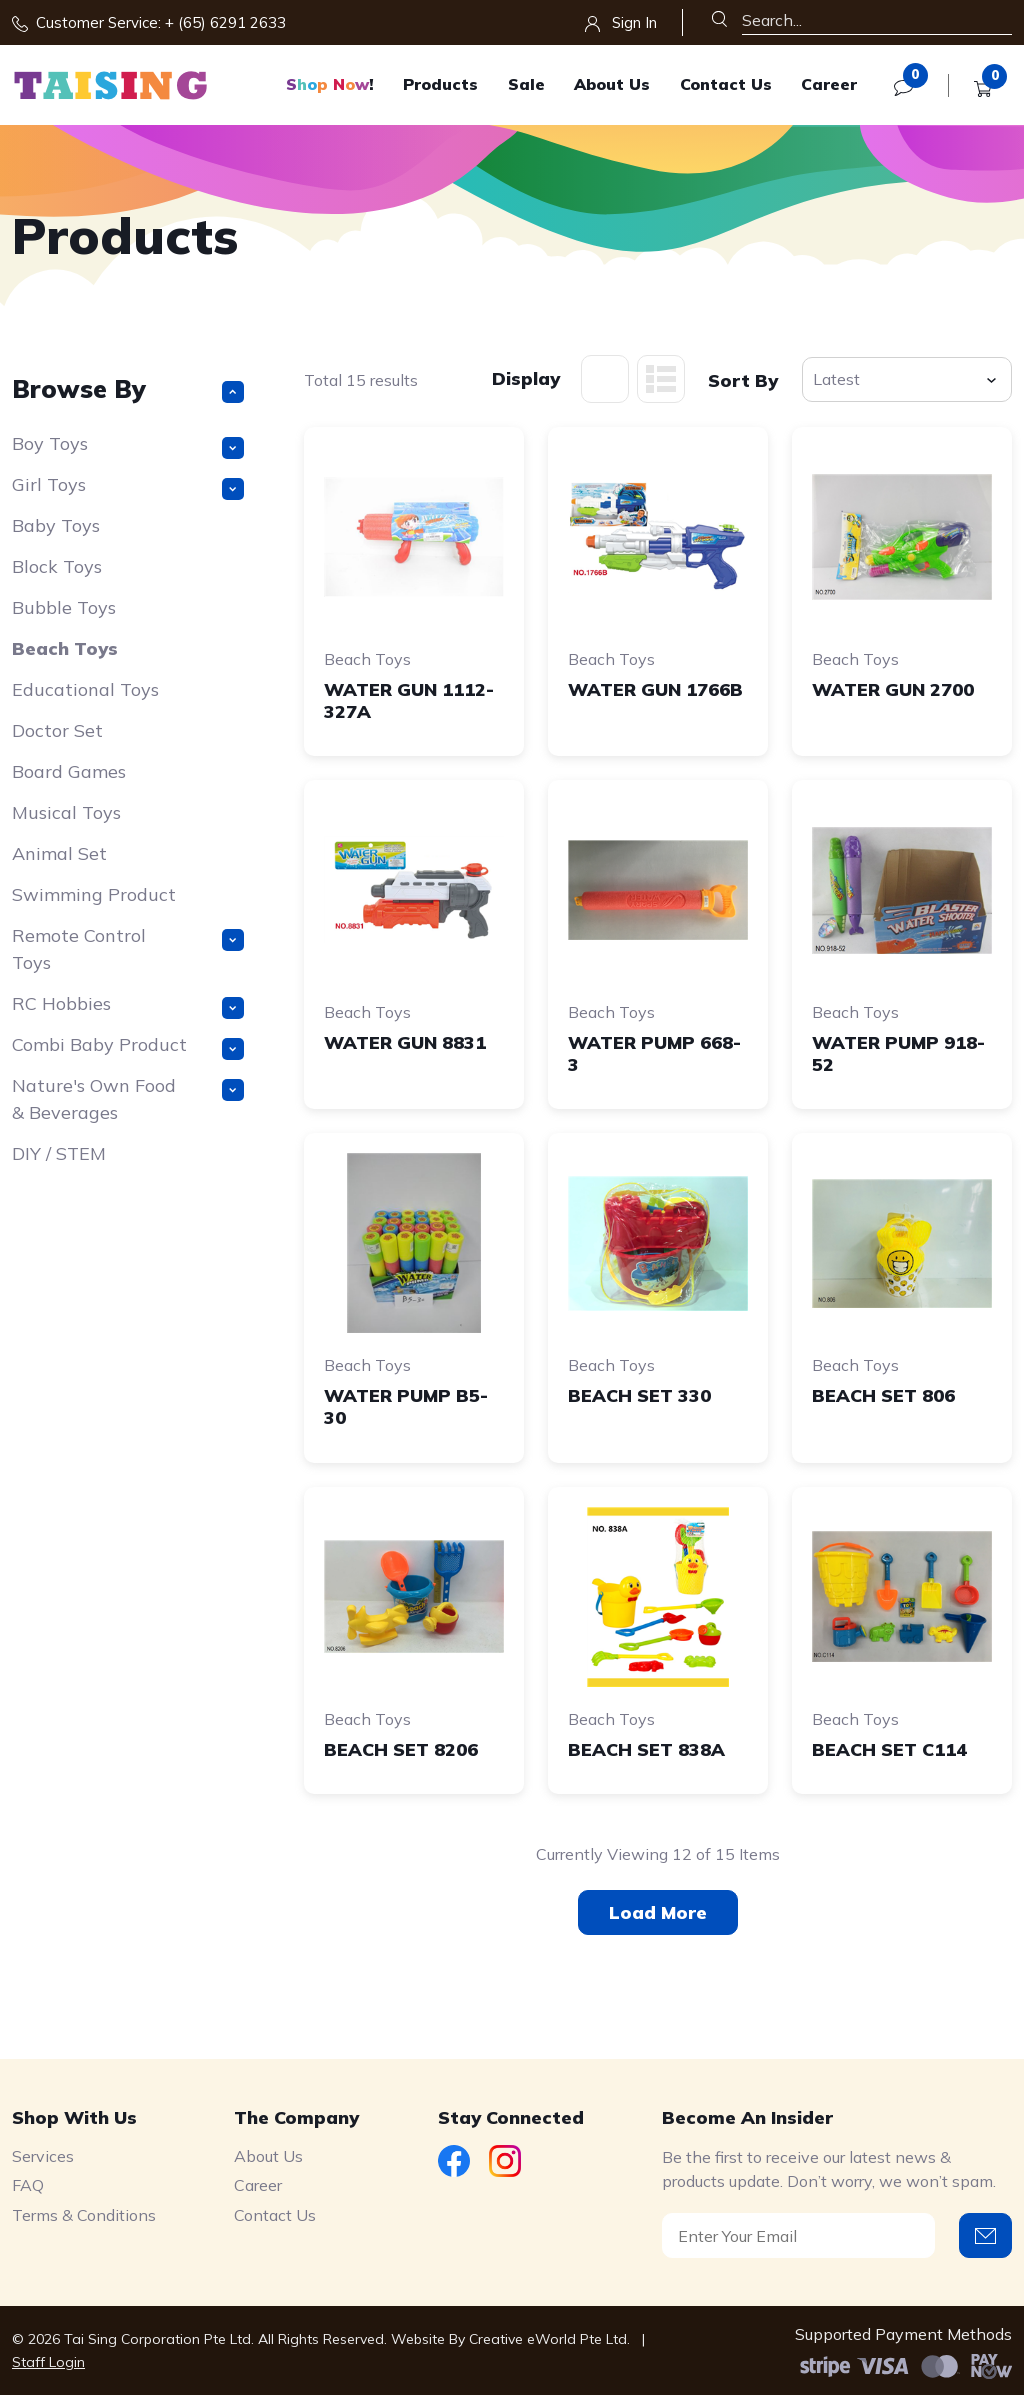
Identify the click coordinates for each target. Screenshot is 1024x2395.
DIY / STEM (59, 1153)
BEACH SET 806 (883, 1395)
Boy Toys (128, 445)
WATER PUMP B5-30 (406, 1406)
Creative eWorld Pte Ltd (548, 2339)
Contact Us (726, 84)
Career (829, 84)
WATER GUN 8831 (405, 1042)
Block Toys (57, 566)
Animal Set (59, 853)
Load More (658, 1912)
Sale (526, 84)
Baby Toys (56, 525)
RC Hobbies (128, 1005)
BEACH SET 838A (646, 1749)
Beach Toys (65, 648)
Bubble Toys (64, 607)
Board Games (69, 771)
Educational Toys (85, 689)
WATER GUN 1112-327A (409, 700)
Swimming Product (94, 894)
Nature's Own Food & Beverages (128, 1099)
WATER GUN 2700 (893, 689)
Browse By (128, 388)
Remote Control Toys (128, 949)
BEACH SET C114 (889, 1749)
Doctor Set (57, 730)
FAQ (28, 2185)
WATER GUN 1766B (655, 689)
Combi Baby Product (128, 1046)
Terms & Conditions (84, 2215)
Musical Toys (66, 812)
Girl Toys (128, 486)
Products (440, 84)
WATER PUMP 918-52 (898, 1053)
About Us (612, 84)
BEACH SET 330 (639, 1395)
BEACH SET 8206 (401, 1749)
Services (43, 2156)
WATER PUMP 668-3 (654, 1053)
